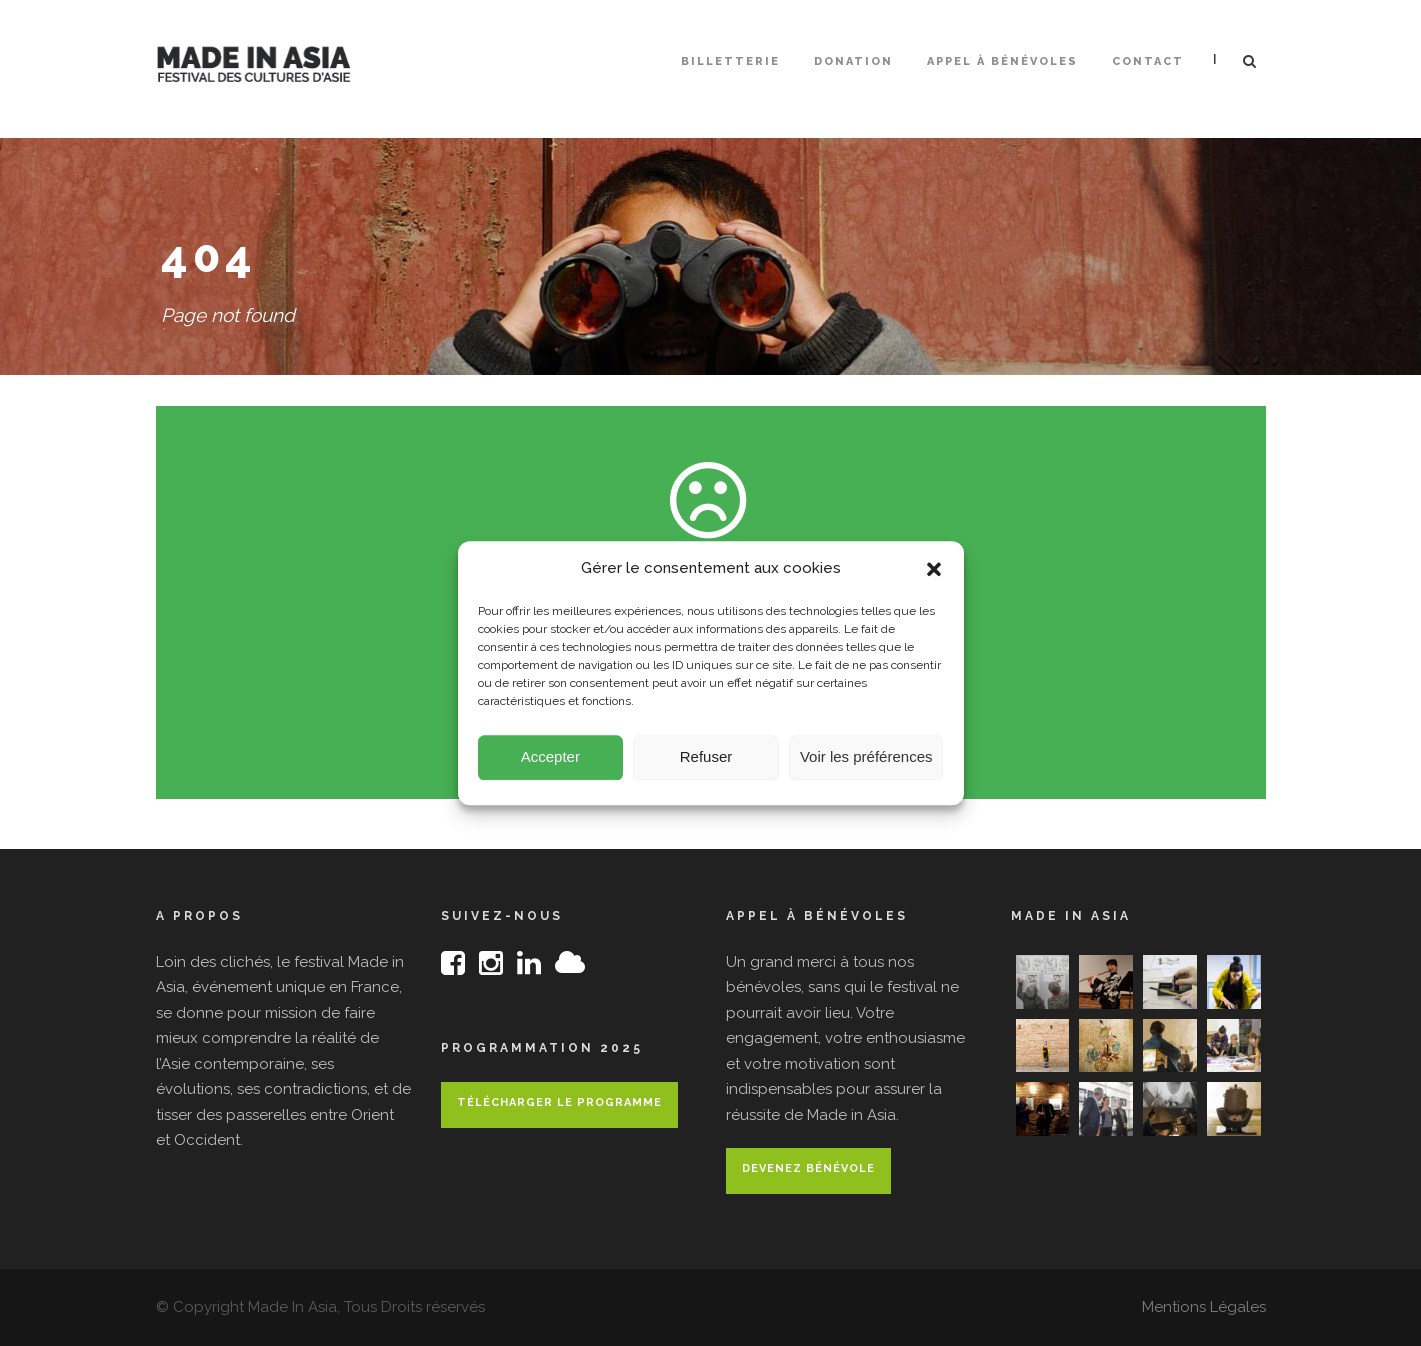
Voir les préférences (866, 763)
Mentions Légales (1204, 1307)
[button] (934, 575)
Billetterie (730, 61)
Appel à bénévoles (1002, 61)
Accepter (550, 763)
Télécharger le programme (559, 1102)
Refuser (706, 763)
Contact (1148, 61)
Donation (853, 61)
